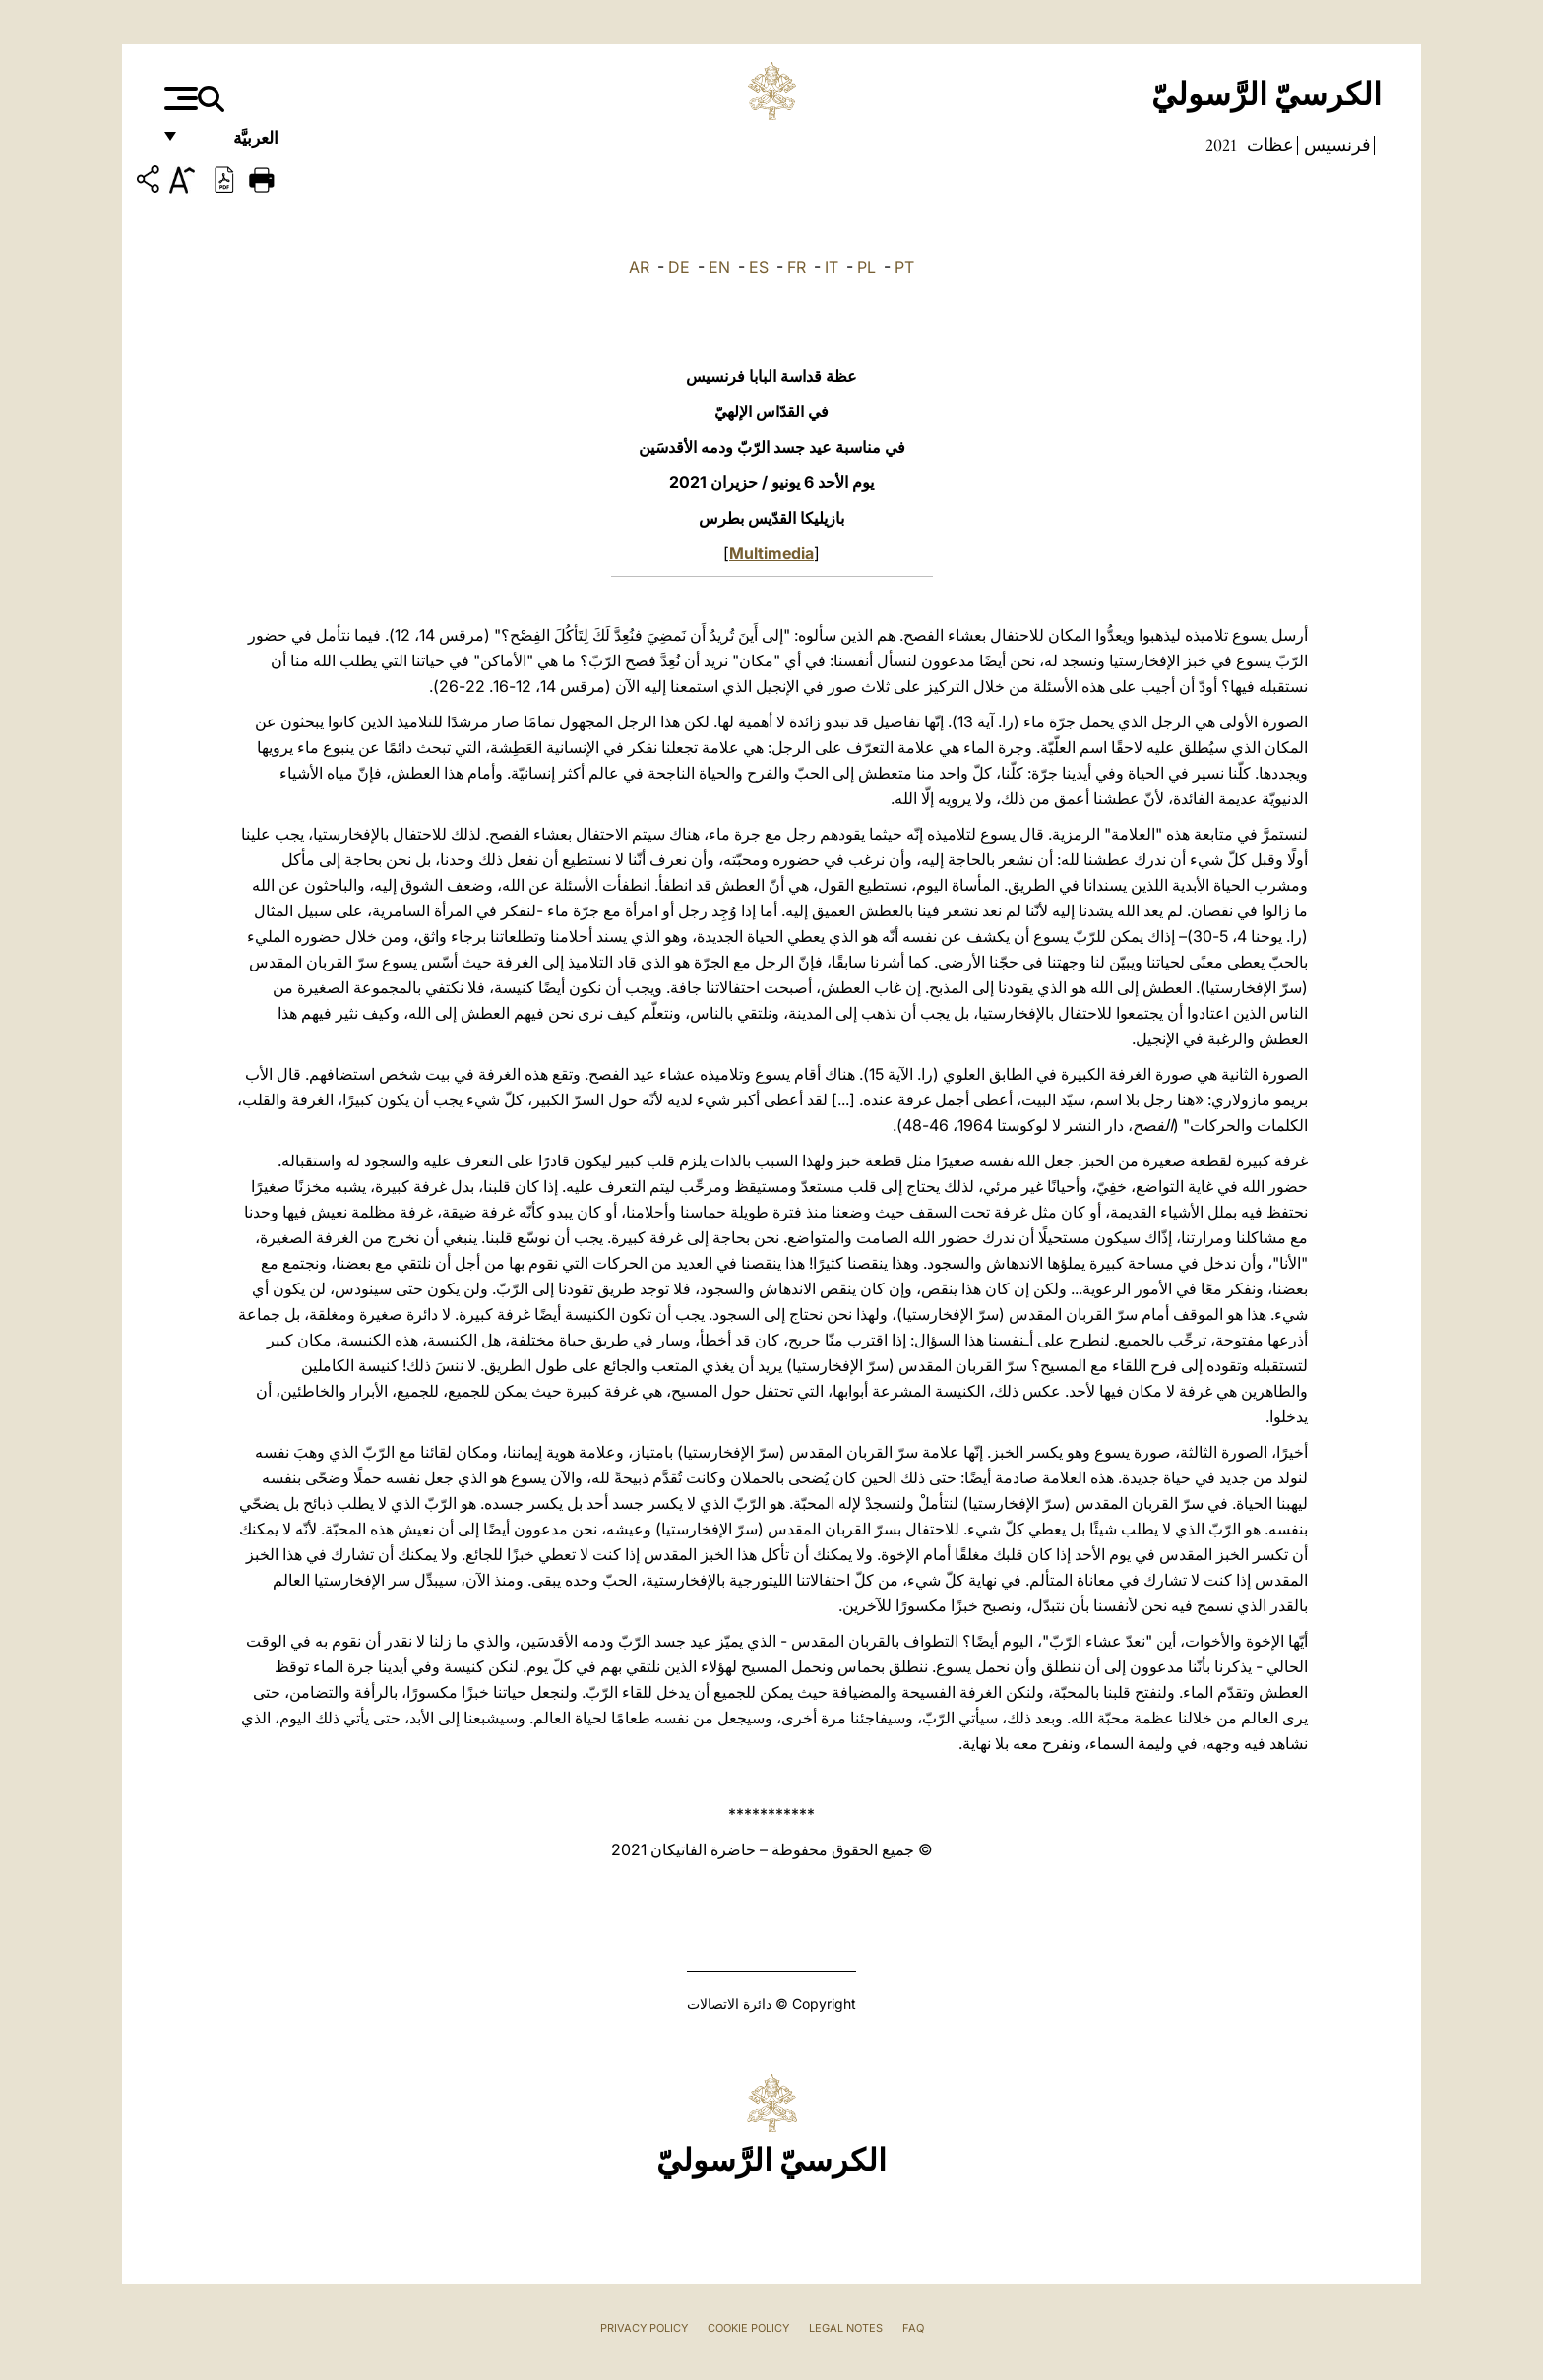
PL (866, 267)
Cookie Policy (748, 2328)
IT (831, 267)
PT (904, 267)
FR (796, 267)
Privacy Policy (644, 2328)
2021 (1221, 145)
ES (759, 267)
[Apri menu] (178, 98)
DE (679, 267)
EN (719, 267)
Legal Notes (846, 2328)
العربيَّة (234, 145)
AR (639, 267)
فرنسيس (1335, 145)
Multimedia (771, 553)
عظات (1268, 145)
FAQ (913, 2328)
